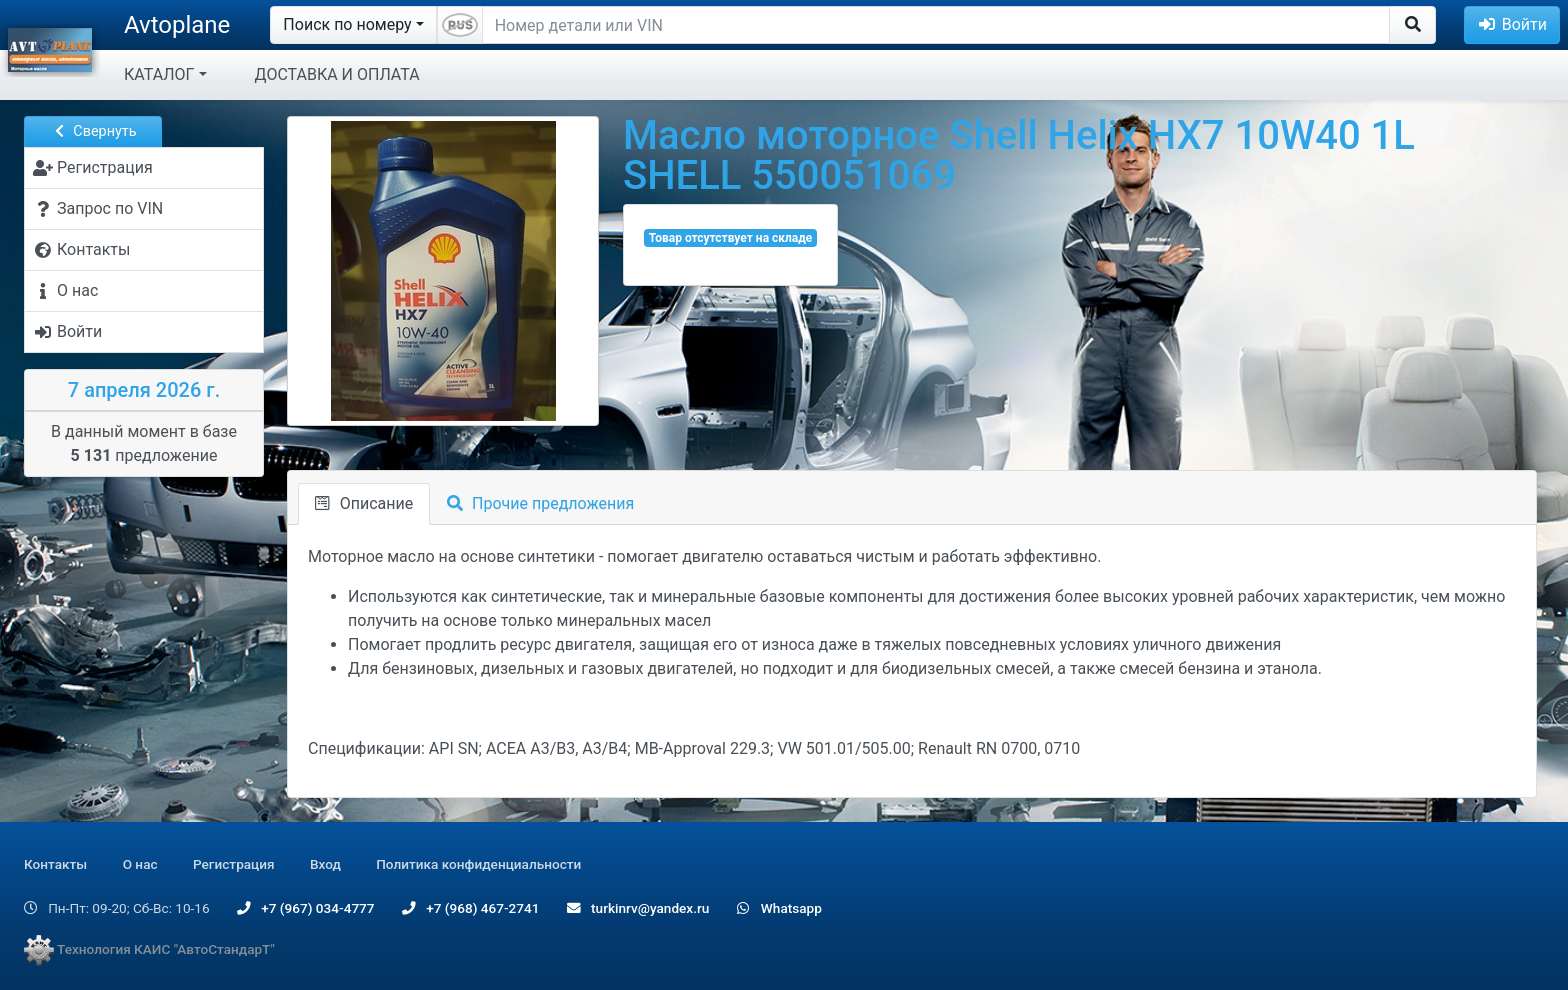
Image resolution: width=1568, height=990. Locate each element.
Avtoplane (177, 25)
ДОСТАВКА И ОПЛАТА (337, 74)
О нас (140, 864)
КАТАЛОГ (159, 74)
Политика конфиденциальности (478, 864)
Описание (364, 503)
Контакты (55, 864)
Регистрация (234, 864)
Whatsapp (779, 908)
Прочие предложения (540, 503)
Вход (325, 864)
